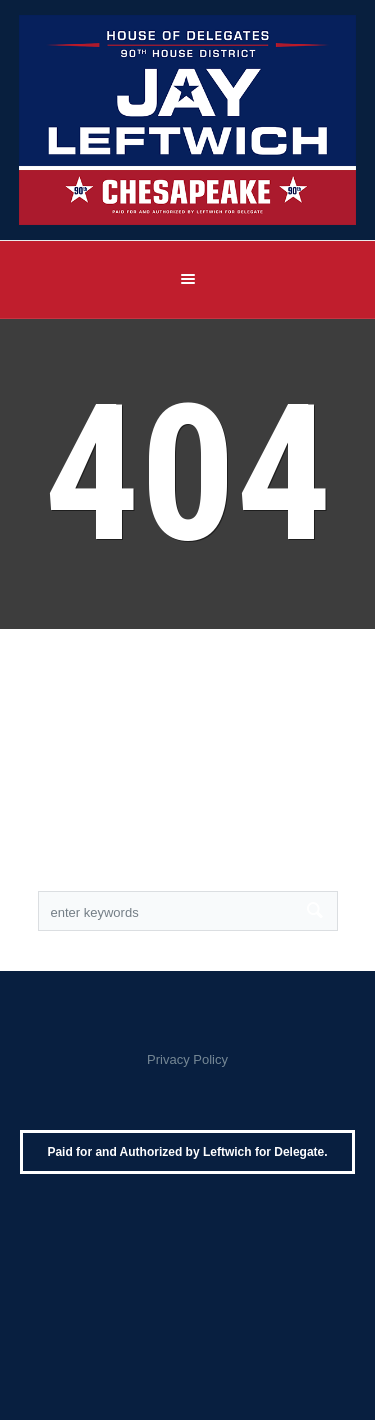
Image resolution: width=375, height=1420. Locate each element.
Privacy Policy (187, 1059)
